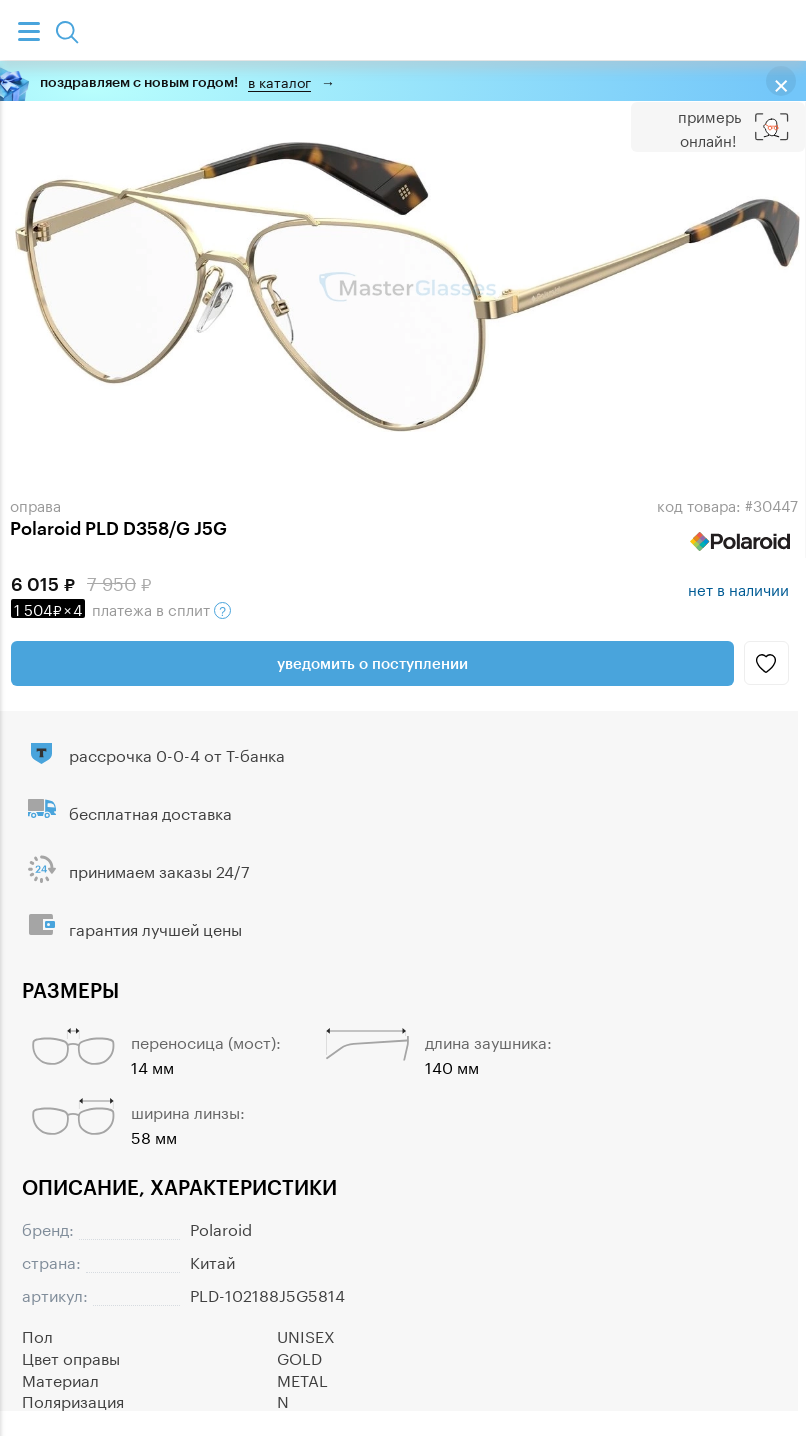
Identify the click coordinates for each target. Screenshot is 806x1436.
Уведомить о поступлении (372, 663)
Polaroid (221, 1227)
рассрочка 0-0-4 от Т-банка (177, 753)
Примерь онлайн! (709, 127)
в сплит (121, 608)
